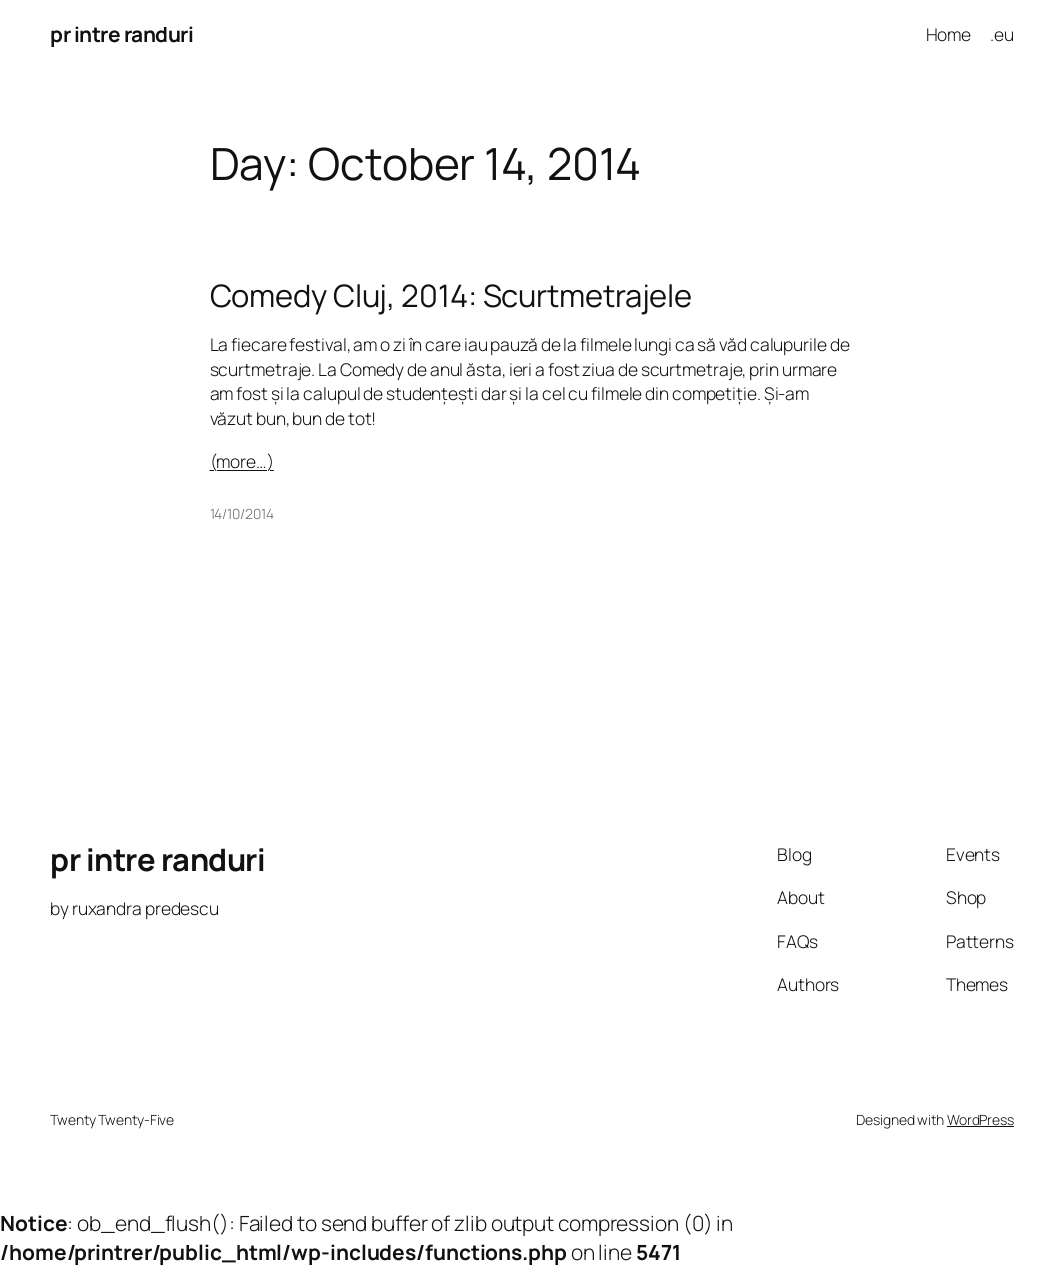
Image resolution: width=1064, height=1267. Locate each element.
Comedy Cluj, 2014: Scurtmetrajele (451, 295)
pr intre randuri (121, 34)
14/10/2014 (242, 513)
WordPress (980, 1119)
